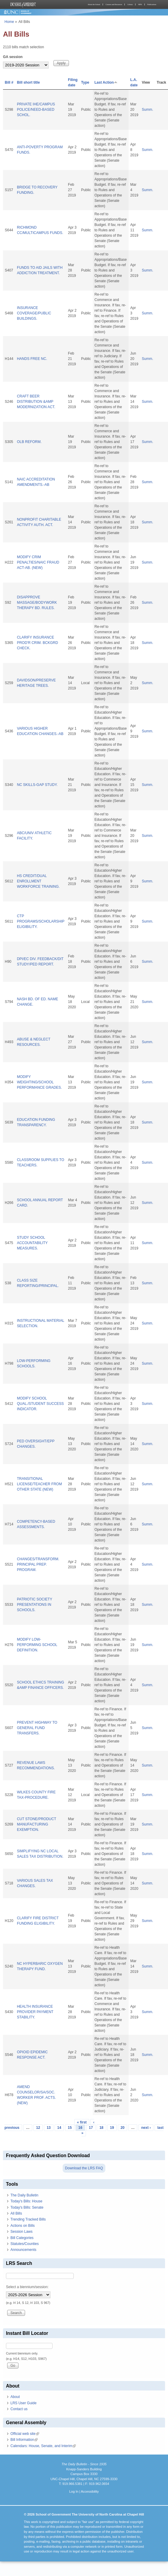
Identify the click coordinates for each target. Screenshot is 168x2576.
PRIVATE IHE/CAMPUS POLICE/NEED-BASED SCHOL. (36, 109)
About (15, 2397)
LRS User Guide (23, 2403)
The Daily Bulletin (24, 2195)
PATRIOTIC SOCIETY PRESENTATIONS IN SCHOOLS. (34, 1604)
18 (101, 2128)
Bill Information (24, 2440)
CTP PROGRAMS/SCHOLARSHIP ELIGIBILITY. (40, 921)
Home (9, 22)
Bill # (9, 82)
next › (146, 2128)
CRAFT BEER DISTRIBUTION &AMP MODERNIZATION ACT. (36, 401)
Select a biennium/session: (27, 2287)
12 (38, 2128)
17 (91, 2128)
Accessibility (90, 2491)
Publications (151, 4)
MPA (140, 4)
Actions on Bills (22, 2226)
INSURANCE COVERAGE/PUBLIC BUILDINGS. (34, 313)
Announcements (23, 2250)
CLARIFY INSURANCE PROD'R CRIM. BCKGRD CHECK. (37, 642)
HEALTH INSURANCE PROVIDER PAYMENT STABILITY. (35, 2011)
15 (70, 2128)
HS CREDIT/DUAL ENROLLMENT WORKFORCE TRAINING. (38, 881)
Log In (73, 2491)
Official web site (24, 2434)
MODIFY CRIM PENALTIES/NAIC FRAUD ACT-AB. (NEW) (38, 562)
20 (122, 2128)
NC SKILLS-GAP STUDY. (37, 785)
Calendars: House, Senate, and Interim (43, 2446)
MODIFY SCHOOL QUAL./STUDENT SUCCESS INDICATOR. (40, 1403)
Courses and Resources (114, 4)
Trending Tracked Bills (28, 2219)
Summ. (147, 109)
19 (112, 2128)
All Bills (16, 2213)
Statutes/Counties (24, 2244)
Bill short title (28, 82)
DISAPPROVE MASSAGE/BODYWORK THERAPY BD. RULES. (37, 602)
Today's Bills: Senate (26, 2207)
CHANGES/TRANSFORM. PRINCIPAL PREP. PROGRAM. (38, 1564)
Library (130, 4)
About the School (94, 4)
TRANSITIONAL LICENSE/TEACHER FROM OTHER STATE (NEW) (39, 1484)
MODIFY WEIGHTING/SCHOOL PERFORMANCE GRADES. (39, 1082)
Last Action (106, 82)
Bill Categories (21, 2238)
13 (48, 2128)
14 (59, 2128)
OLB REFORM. (29, 442)
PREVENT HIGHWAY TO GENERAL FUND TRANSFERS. (37, 1727)
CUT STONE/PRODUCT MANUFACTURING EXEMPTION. (36, 1824)
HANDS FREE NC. (32, 359)
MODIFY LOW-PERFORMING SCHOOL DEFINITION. (37, 1644)
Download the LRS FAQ (84, 2168)
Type (85, 82)
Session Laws (21, 2231)
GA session (13, 57)
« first (82, 2122)
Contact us (18, 2409)
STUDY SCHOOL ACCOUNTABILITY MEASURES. (32, 1242)
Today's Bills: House (26, 2201)
